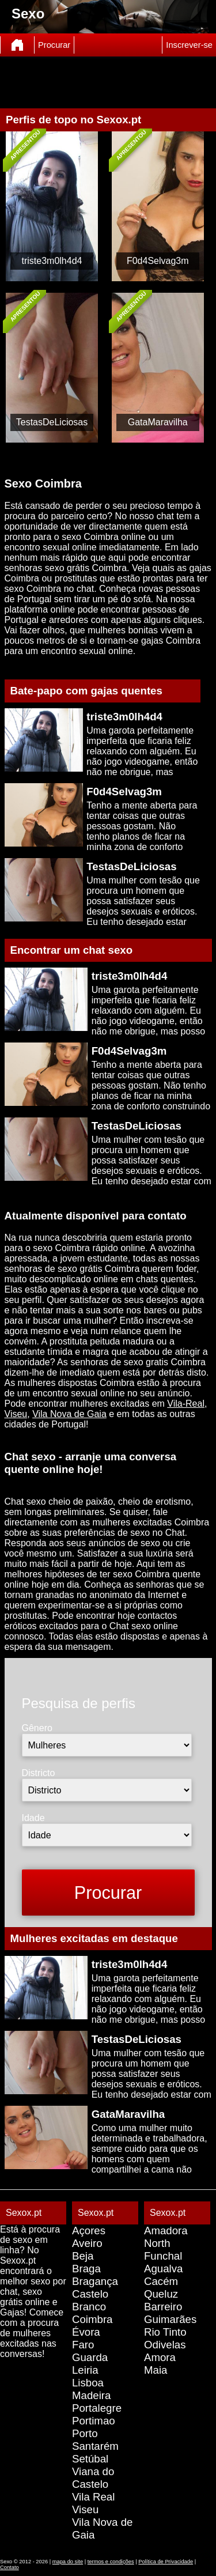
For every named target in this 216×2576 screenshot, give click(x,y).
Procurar (54, 45)
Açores (88, 2230)
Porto (85, 2433)
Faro (83, 2345)
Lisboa (88, 2383)
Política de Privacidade (165, 2561)
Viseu (16, 1414)
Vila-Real (185, 1403)
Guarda (90, 2357)
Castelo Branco (90, 2300)
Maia (155, 2370)
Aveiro (87, 2243)
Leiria (85, 2370)
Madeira (91, 2395)
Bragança (95, 2281)
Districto (38, 1773)
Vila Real (93, 2497)
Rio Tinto (165, 2332)
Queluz (161, 2294)
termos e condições (111, 2561)
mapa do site (67, 2561)
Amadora (166, 2230)
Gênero (37, 1728)
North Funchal (163, 2249)
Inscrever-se (189, 45)
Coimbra (92, 2319)
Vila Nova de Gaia (69, 1414)
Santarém (95, 2446)
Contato (9, 2567)
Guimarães (170, 2319)
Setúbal (90, 2459)
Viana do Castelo (93, 2477)
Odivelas (165, 2345)
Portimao (93, 2421)
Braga (86, 2269)
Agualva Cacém (163, 2275)
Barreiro (163, 2307)
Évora (86, 2332)
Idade (33, 1818)
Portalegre (97, 2408)
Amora (160, 2357)
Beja (82, 2256)
